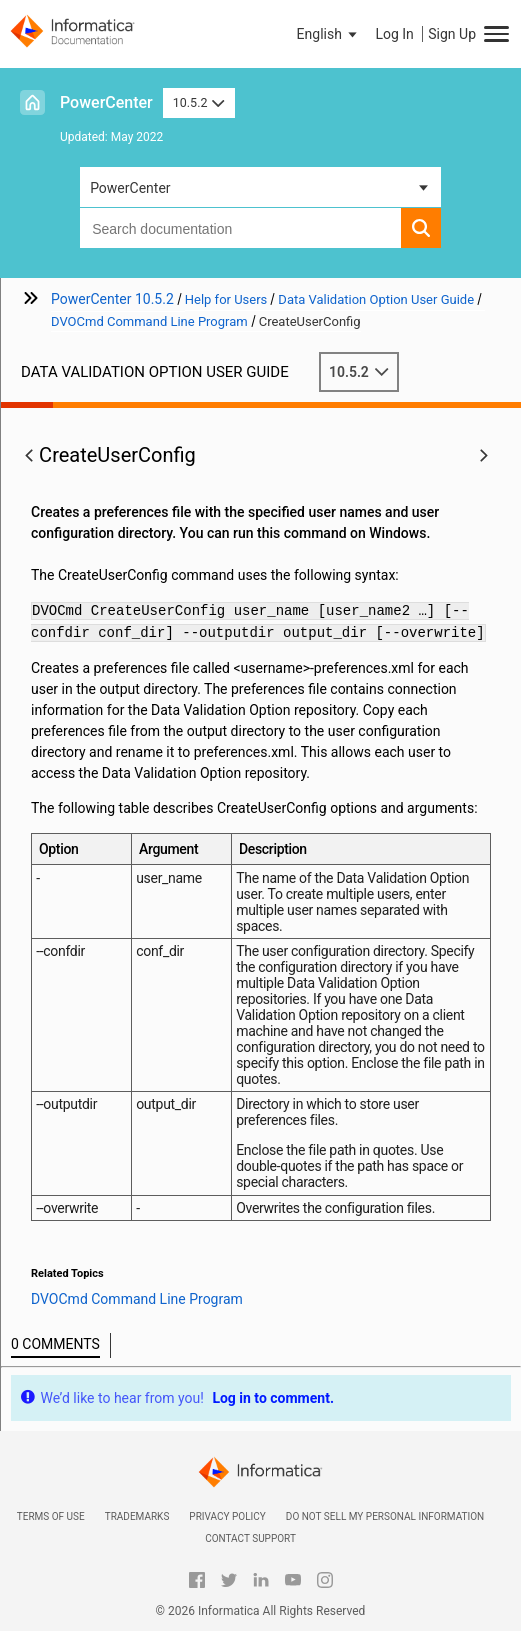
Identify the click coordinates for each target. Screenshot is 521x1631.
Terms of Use (51, 1516)
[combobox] (240, 228)
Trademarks (137, 1516)
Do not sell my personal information (385, 1516)
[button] (329, 34)
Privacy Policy (227, 1516)
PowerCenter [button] (130, 188)
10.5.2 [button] (199, 102)
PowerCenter (106, 102)
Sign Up (452, 34)
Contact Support (250, 1538)
